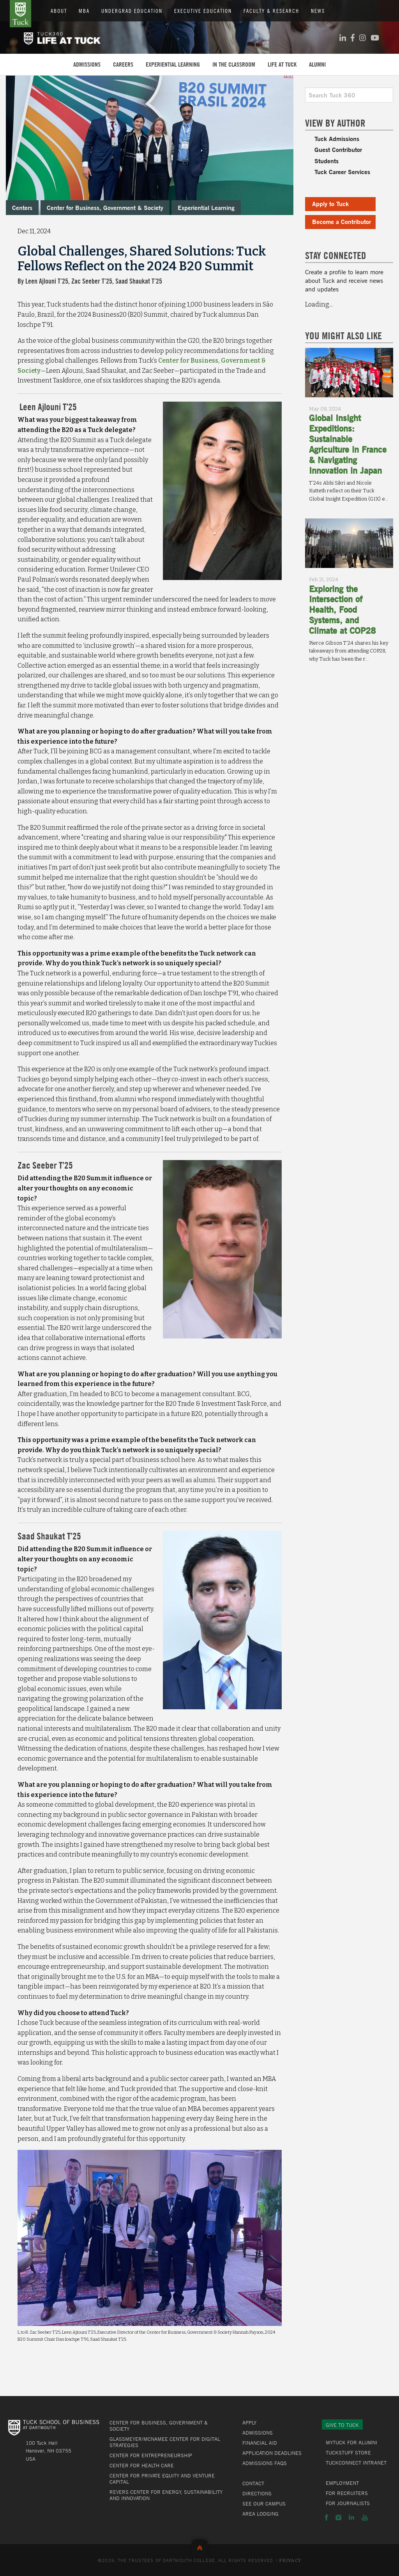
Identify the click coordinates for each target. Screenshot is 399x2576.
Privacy (290, 2560)
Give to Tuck (342, 2425)
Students (326, 161)
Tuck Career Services (342, 172)
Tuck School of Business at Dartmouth (20, 13)
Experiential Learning (173, 64)
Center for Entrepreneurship (150, 2455)
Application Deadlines (272, 2453)
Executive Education (203, 10)
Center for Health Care (141, 2465)
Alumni (317, 64)
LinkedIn (351, 2517)
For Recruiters (347, 2493)
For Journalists (348, 2503)
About (59, 10)
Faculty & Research (271, 10)
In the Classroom (233, 64)
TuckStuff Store (348, 2452)
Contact (253, 2483)
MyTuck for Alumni (351, 2442)
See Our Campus (264, 2503)
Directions (257, 2493)
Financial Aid (259, 2443)
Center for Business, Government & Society (105, 207)
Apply (249, 2422)
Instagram (338, 2517)
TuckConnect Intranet (356, 2463)
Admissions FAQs (264, 2463)
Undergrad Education (131, 10)
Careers (123, 64)
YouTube (365, 2517)
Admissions (87, 64)
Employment (342, 2483)
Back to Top (199, 2546)
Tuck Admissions (336, 138)
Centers (22, 207)
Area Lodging (260, 2514)
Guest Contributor (338, 149)
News (318, 10)
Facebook (326, 2517)
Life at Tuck (282, 64)
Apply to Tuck (330, 203)
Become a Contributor (341, 221)
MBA (84, 10)
